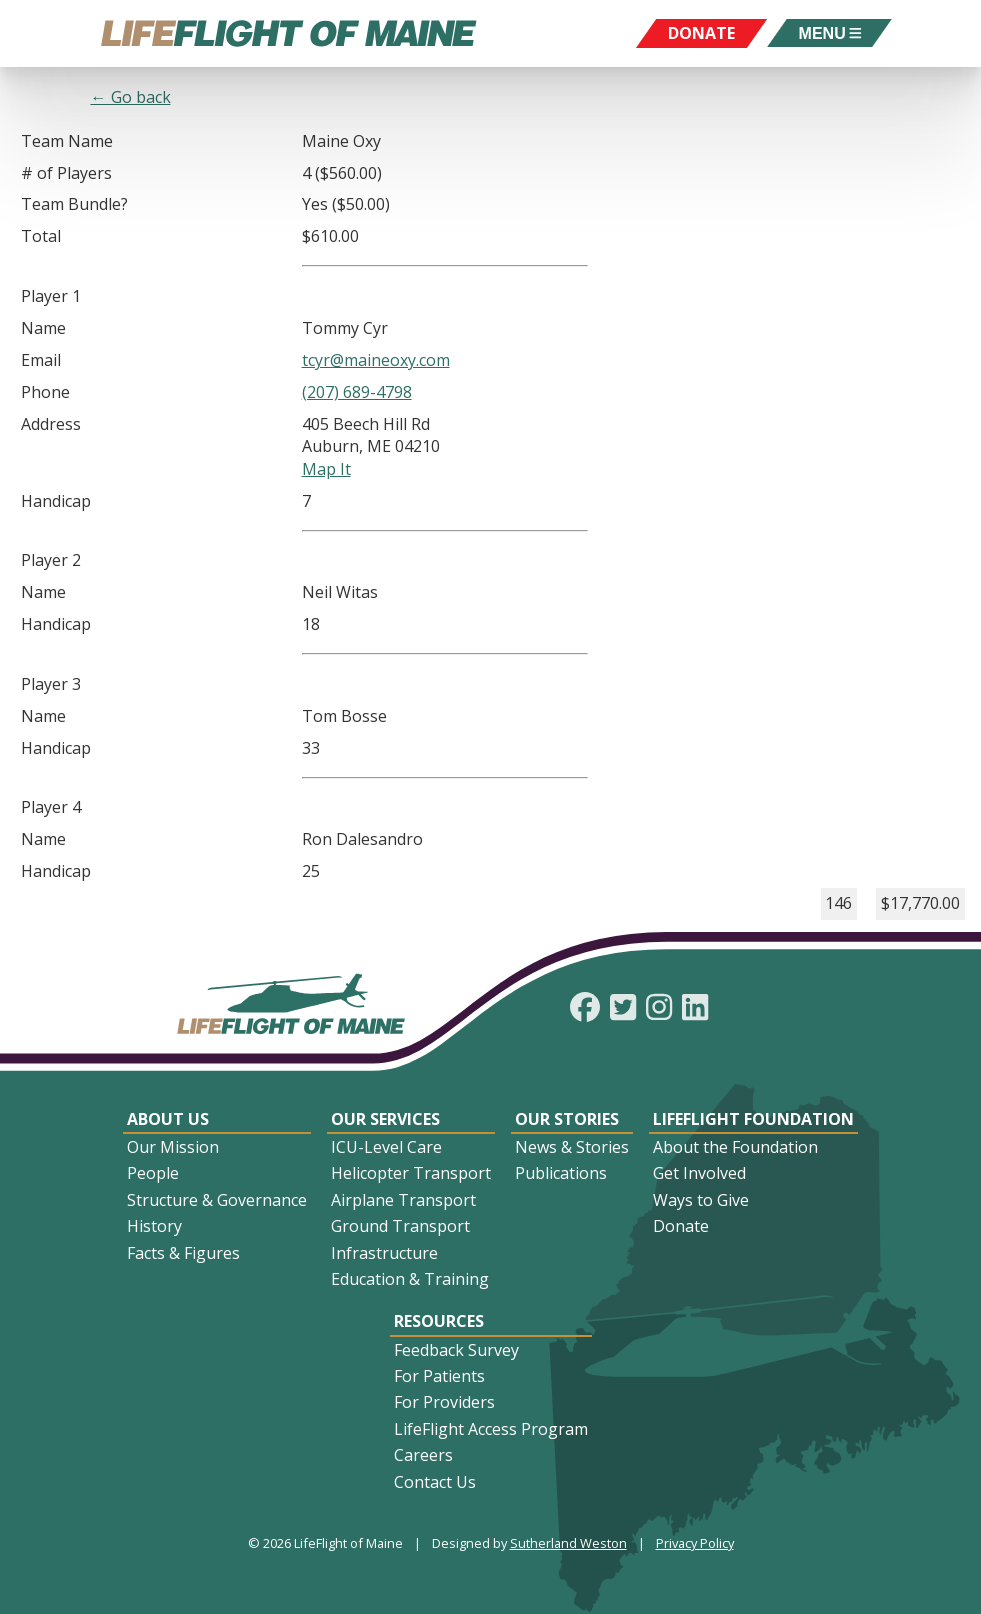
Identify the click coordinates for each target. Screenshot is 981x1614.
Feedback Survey (456, 1350)
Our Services (385, 1119)
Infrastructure (384, 1253)
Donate (681, 1226)
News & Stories (572, 1147)
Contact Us (435, 1482)
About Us (168, 1119)
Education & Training (410, 1279)
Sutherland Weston (568, 1543)
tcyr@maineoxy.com (376, 360)
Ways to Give (701, 1200)
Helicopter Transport (411, 1173)
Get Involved (699, 1173)
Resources (439, 1321)
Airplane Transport (403, 1200)
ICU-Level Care (386, 1147)
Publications (561, 1173)
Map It (326, 469)
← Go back (131, 97)
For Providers (444, 1402)
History (154, 1226)
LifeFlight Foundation (753, 1119)
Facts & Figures (183, 1253)
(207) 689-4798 (357, 392)
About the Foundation (735, 1147)
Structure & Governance (217, 1200)
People (153, 1173)
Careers (423, 1455)
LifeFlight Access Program (491, 1429)
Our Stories (567, 1119)
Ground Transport (400, 1226)
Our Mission (173, 1147)
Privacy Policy (695, 1543)
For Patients (439, 1376)
